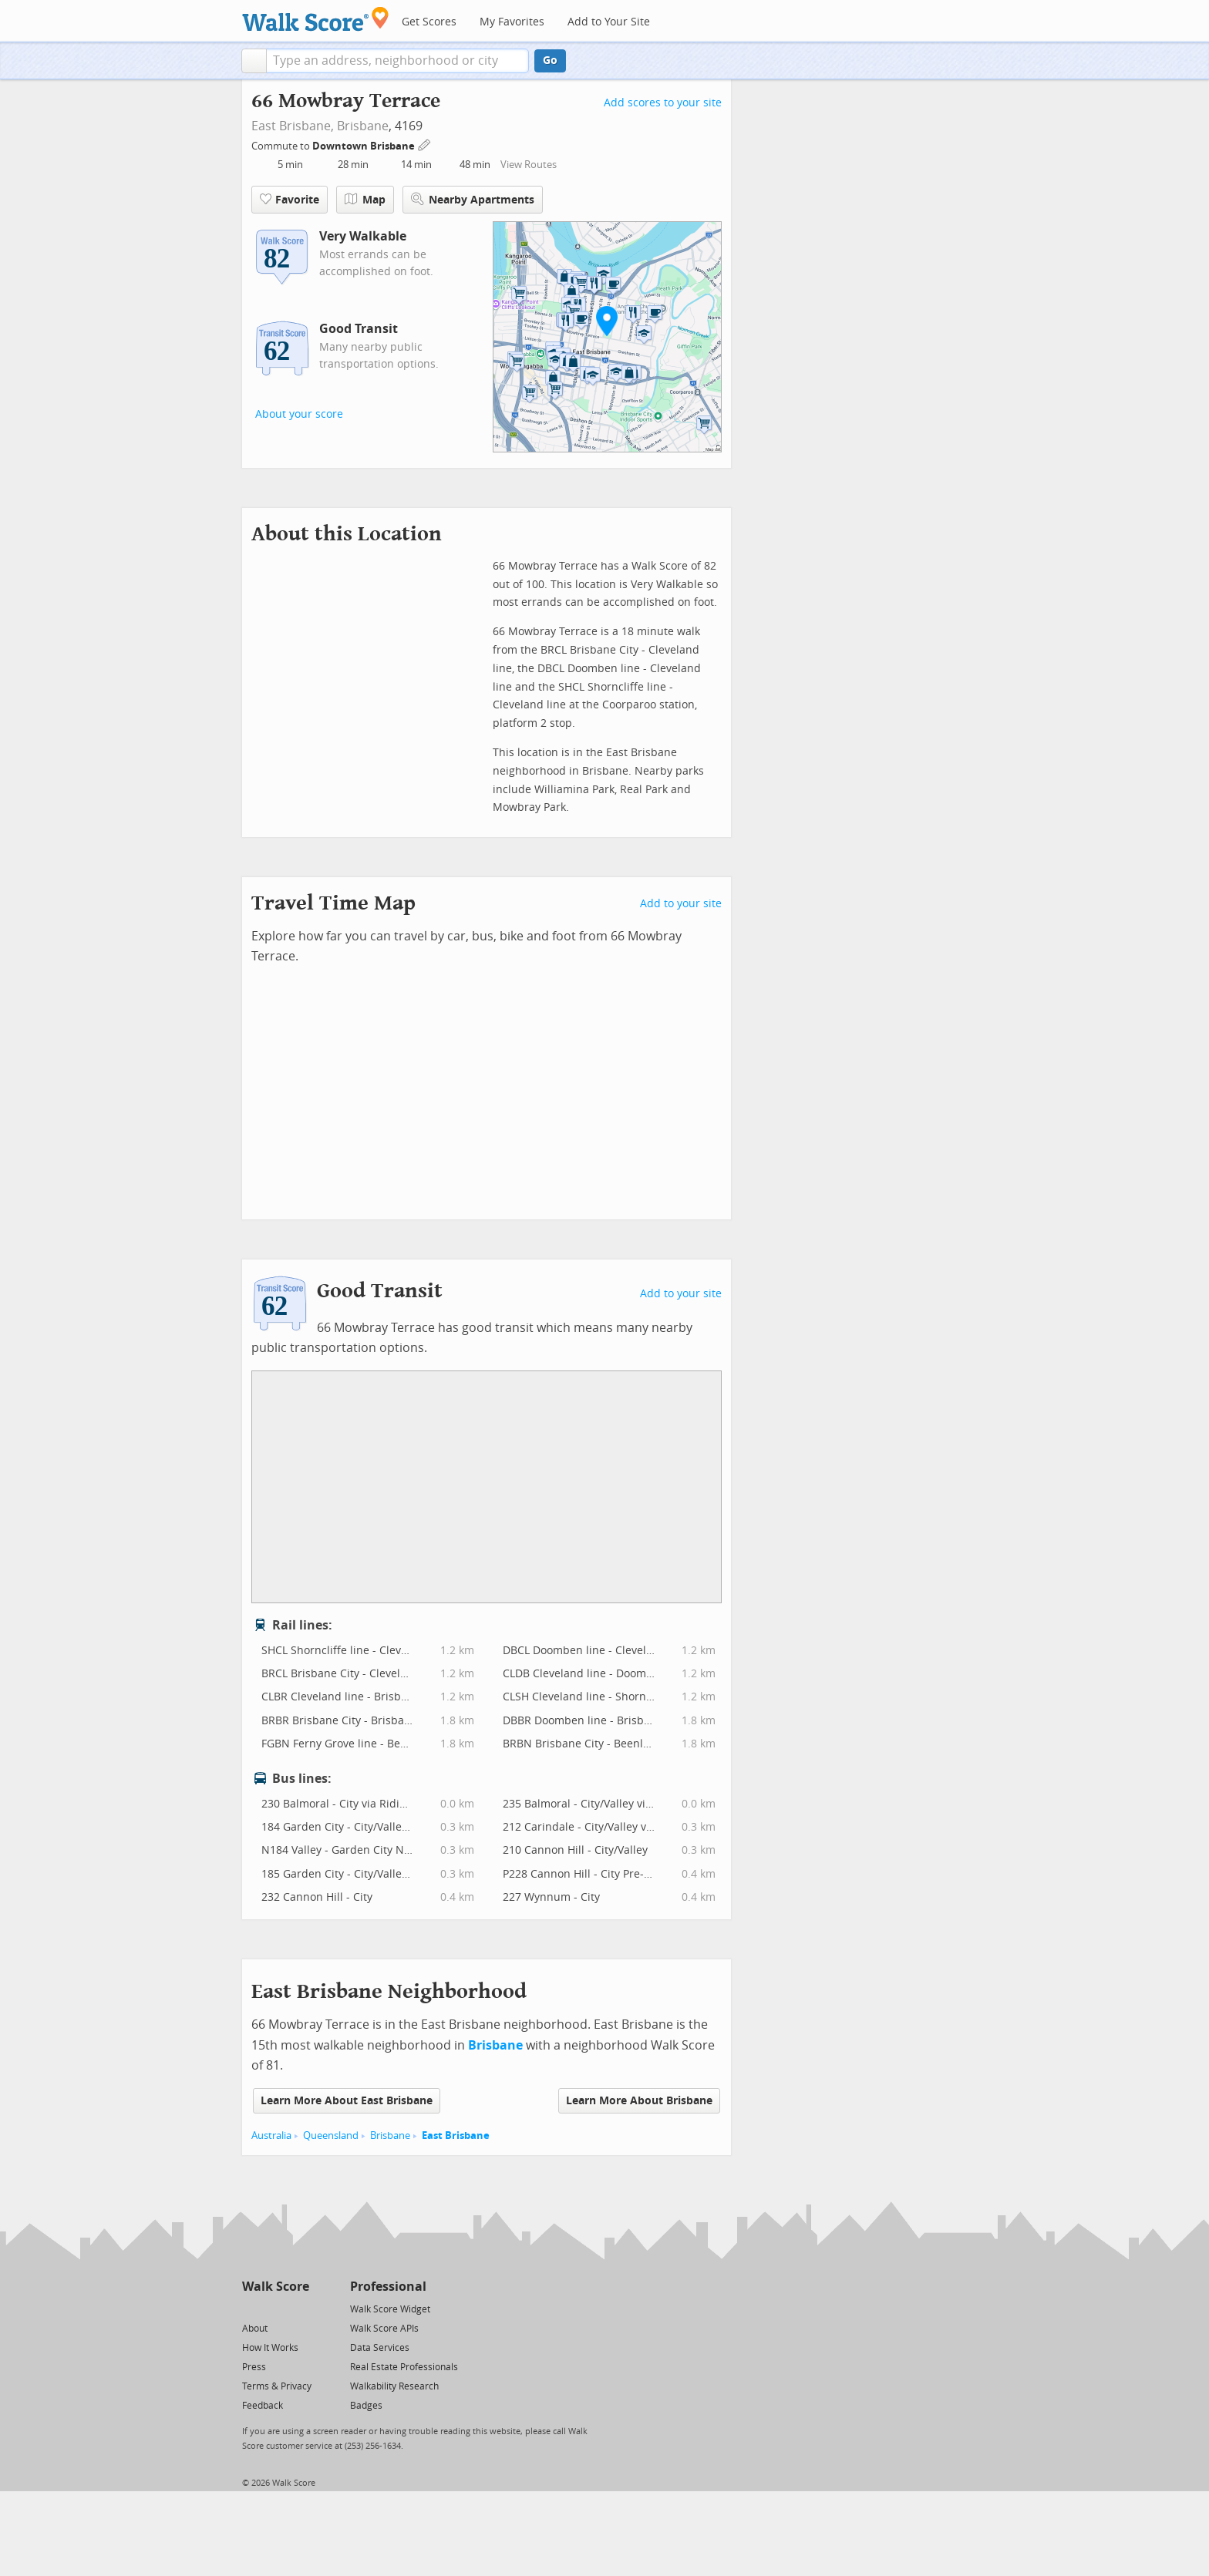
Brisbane (363, 126)
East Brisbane (456, 2135)
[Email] (299, 2308)
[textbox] (397, 61)
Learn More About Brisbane (639, 2100)
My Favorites (512, 22)
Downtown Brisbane (364, 146)
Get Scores (429, 22)
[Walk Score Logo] (315, 19)
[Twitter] (251, 2308)
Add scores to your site (663, 102)
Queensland (331, 2135)
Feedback (262, 2405)
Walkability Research (394, 2386)
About (255, 2328)
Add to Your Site (608, 22)
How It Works (270, 2347)
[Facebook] (275, 2308)
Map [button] (365, 200)
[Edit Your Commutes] (425, 143)
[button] (254, 61)
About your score (299, 414)
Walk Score (275, 2286)
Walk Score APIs (384, 2328)
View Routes (528, 164)
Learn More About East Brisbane (347, 2100)
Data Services (379, 2347)
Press (254, 2367)
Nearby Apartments (472, 199)
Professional (388, 2286)
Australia (271, 2135)
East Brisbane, (292, 126)
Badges (366, 2405)
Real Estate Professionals (404, 2367)
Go (550, 60)
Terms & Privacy (277, 2386)
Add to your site (681, 903)
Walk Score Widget (390, 2309)
